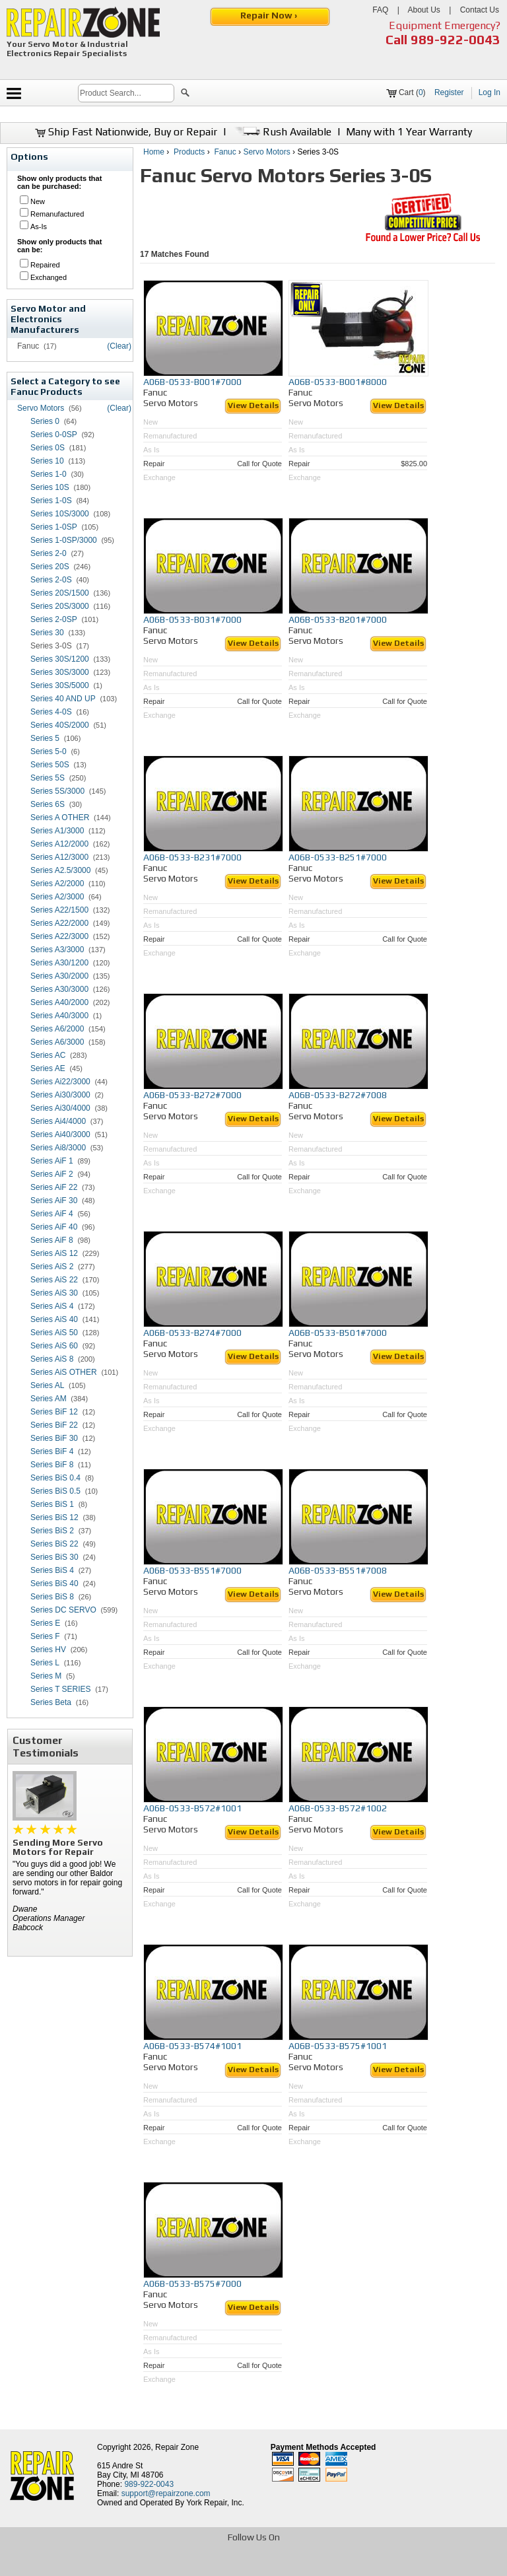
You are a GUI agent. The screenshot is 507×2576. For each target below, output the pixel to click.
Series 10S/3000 (59, 513)
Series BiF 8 (51, 1464)
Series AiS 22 (54, 1279)
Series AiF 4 (51, 1213)
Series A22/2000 (59, 923)
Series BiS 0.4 (55, 1477)
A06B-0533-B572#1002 (337, 1808)
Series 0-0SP (53, 434)
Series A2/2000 (57, 883)
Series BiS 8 (52, 1596)
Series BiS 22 (54, 1544)
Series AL (47, 1385)
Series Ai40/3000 (60, 1134)
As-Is (38, 226)
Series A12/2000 (59, 844)
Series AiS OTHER (63, 1372)
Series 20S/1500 (59, 593)
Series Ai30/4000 (60, 1108)
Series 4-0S (51, 711)
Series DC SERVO (63, 1610)
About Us (423, 10)
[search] (126, 93)
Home (153, 152)
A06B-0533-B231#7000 (192, 857)
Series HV (48, 1649)
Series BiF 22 (54, 1425)
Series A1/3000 (57, 830)
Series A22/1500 (59, 910)
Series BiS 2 (52, 1530)
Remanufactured (57, 214)
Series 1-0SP (53, 527)
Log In (489, 92)
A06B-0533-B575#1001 (337, 2045)
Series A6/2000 (57, 1028)
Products (189, 152)
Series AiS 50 (54, 1332)
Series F (45, 1636)
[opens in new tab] (157, 2564)
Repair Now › (269, 15)
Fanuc (225, 152)
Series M (45, 1676)
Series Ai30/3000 (60, 1094)
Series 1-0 (48, 474)
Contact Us (479, 10)
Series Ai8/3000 (58, 1147)
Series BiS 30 (54, 1557)
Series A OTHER (59, 817)
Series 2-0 (48, 553)
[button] (185, 94)
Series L (44, 1662)
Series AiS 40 (54, 1319)
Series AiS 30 (54, 1293)
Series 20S (49, 566)
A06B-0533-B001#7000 (192, 381)
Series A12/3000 (59, 857)
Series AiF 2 (51, 1174)
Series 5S (47, 778)
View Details (253, 405)
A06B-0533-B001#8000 (337, 381)
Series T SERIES (60, 1689)
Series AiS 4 (51, 1306)
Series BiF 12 (54, 1411)
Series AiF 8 (51, 1240)
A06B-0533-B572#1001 (192, 1808)
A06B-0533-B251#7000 (337, 857)
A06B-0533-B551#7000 (192, 1570)
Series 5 (44, 738)
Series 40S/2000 (59, 725)
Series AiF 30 (53, 1200)
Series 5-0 (48, 751)
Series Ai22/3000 (60, 1081)
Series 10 (47, 461)
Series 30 (47, 632)
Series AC (47, 1055)
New (37, 201)
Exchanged (48, 277)
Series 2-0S (51, 579)
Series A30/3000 (59, 989)
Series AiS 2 (51, 1266)
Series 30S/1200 (59, 659)
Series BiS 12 (54, 1517)
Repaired (45, 265)
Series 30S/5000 (59, 685)
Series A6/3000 (57, 1042)
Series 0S (47, 447)
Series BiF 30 (54, 1438)
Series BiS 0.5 (55, 1491)
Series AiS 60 (54, 1345)
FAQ (380, 10)
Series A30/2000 (59, 976)
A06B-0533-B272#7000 (192, 1095)
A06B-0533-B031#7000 (192, 619)
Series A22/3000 (59, 936)
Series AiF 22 (53, 1187)
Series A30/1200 (59, 962)
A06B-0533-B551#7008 (337, 1570)
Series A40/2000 (59, 1002)
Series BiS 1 (52, 1504)
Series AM (48, 1398)
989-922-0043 (455, 39)
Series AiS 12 (54, 1253)
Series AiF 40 (53, 1227)
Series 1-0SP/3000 (63, 540)
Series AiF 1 (51, 1161)
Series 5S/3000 (57, 791)
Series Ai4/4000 (58, 1121)
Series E (45, 1623)
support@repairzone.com (166, 2493)
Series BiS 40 (54, 1583)
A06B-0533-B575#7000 (192, 2283)
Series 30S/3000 (59, 672)
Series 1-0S (51, 500)
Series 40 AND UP (63, 698)
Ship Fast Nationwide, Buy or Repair (126, 131)
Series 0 (44, 421)
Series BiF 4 (51, 1451)
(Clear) (119, 346)
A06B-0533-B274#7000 (192, 1332)
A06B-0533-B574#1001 (192, 2045)
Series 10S (49, 487)
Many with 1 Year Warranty (409, 131)
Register (449, 92)
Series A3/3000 (57, 949)
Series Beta (50, 1702)
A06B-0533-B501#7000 (337, 1332)
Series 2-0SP (53, 619)
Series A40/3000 (59, 1015)
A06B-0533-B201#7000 (337, 619)
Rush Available (281, 131)
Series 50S (49, 764)
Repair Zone (177, 2447)
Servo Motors (40, 408)
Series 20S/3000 (59, 606)
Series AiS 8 (51, 1359)
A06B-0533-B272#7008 (337, 1095)
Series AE (47, 1068)
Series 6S (47, 804)
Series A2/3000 (57, 896)
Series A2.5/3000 (60, 870)
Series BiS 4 (52, 1570)
